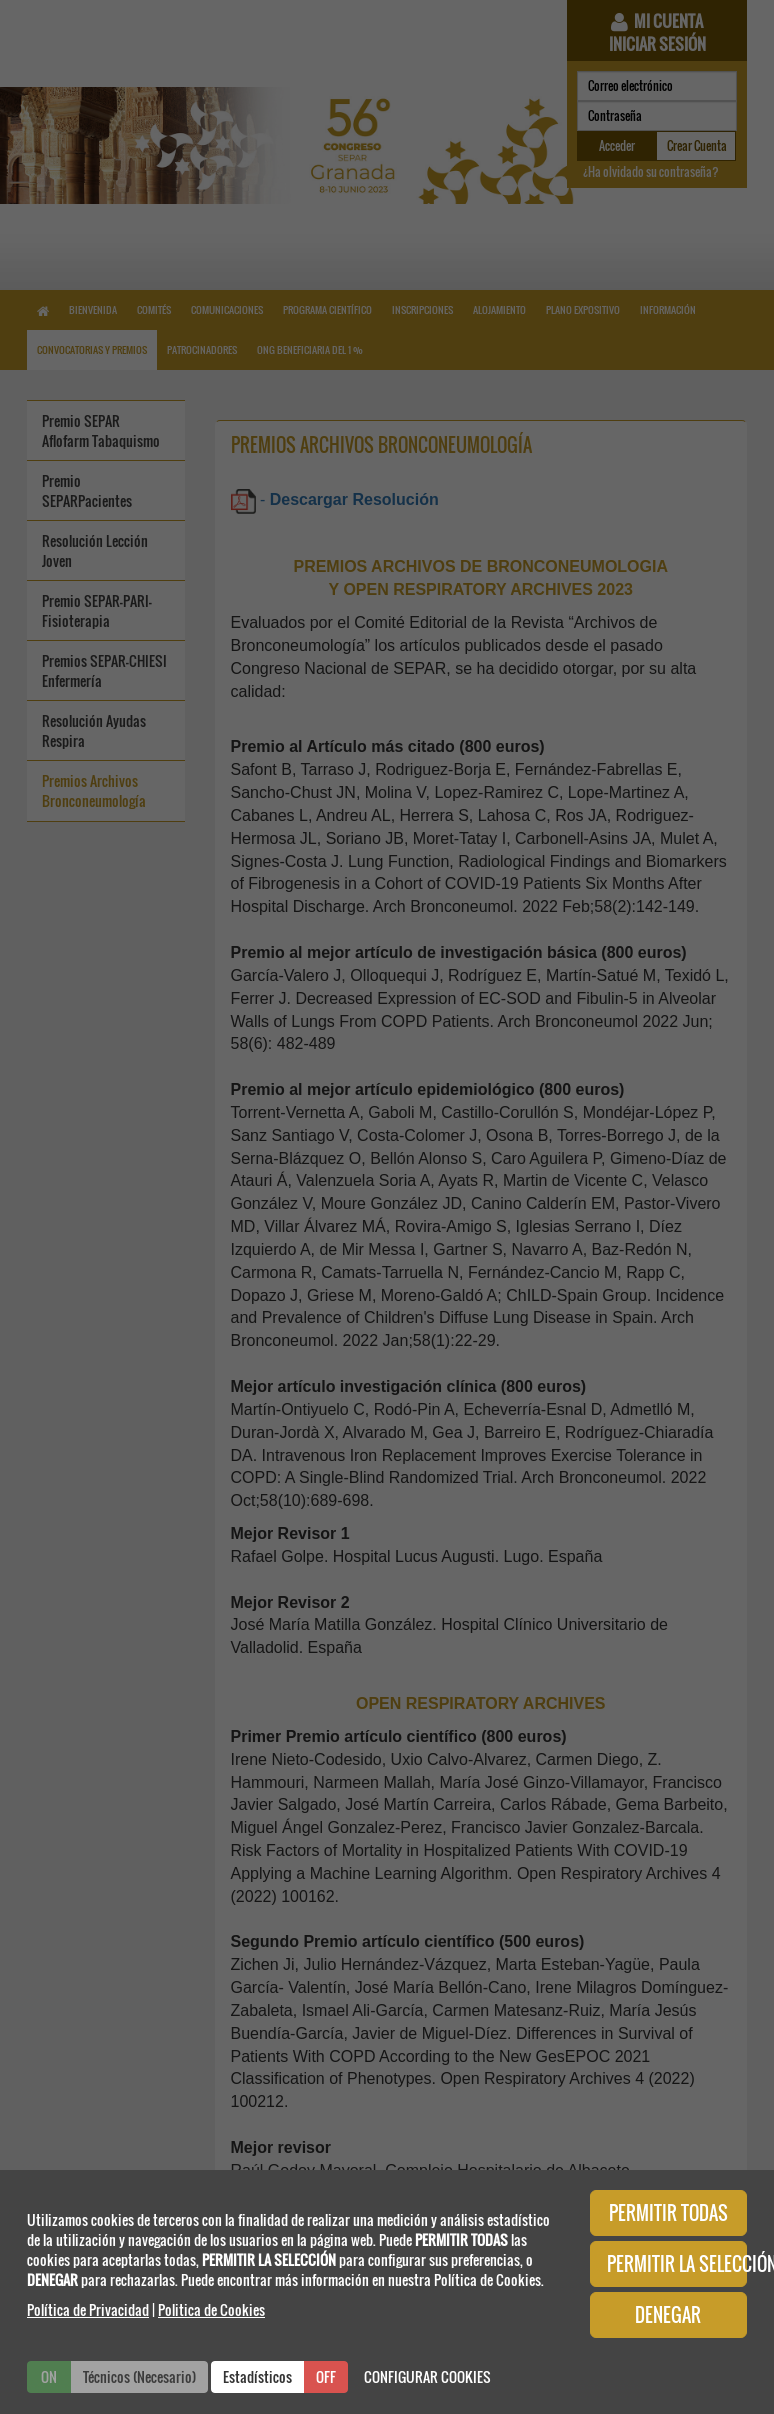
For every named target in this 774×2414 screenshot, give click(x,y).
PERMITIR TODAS (668, 2213)
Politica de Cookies (211, 2309)
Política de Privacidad (88, 2309)
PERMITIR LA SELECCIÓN (677, 2264)
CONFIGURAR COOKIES (427, 2376)
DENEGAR (668, 2315)
